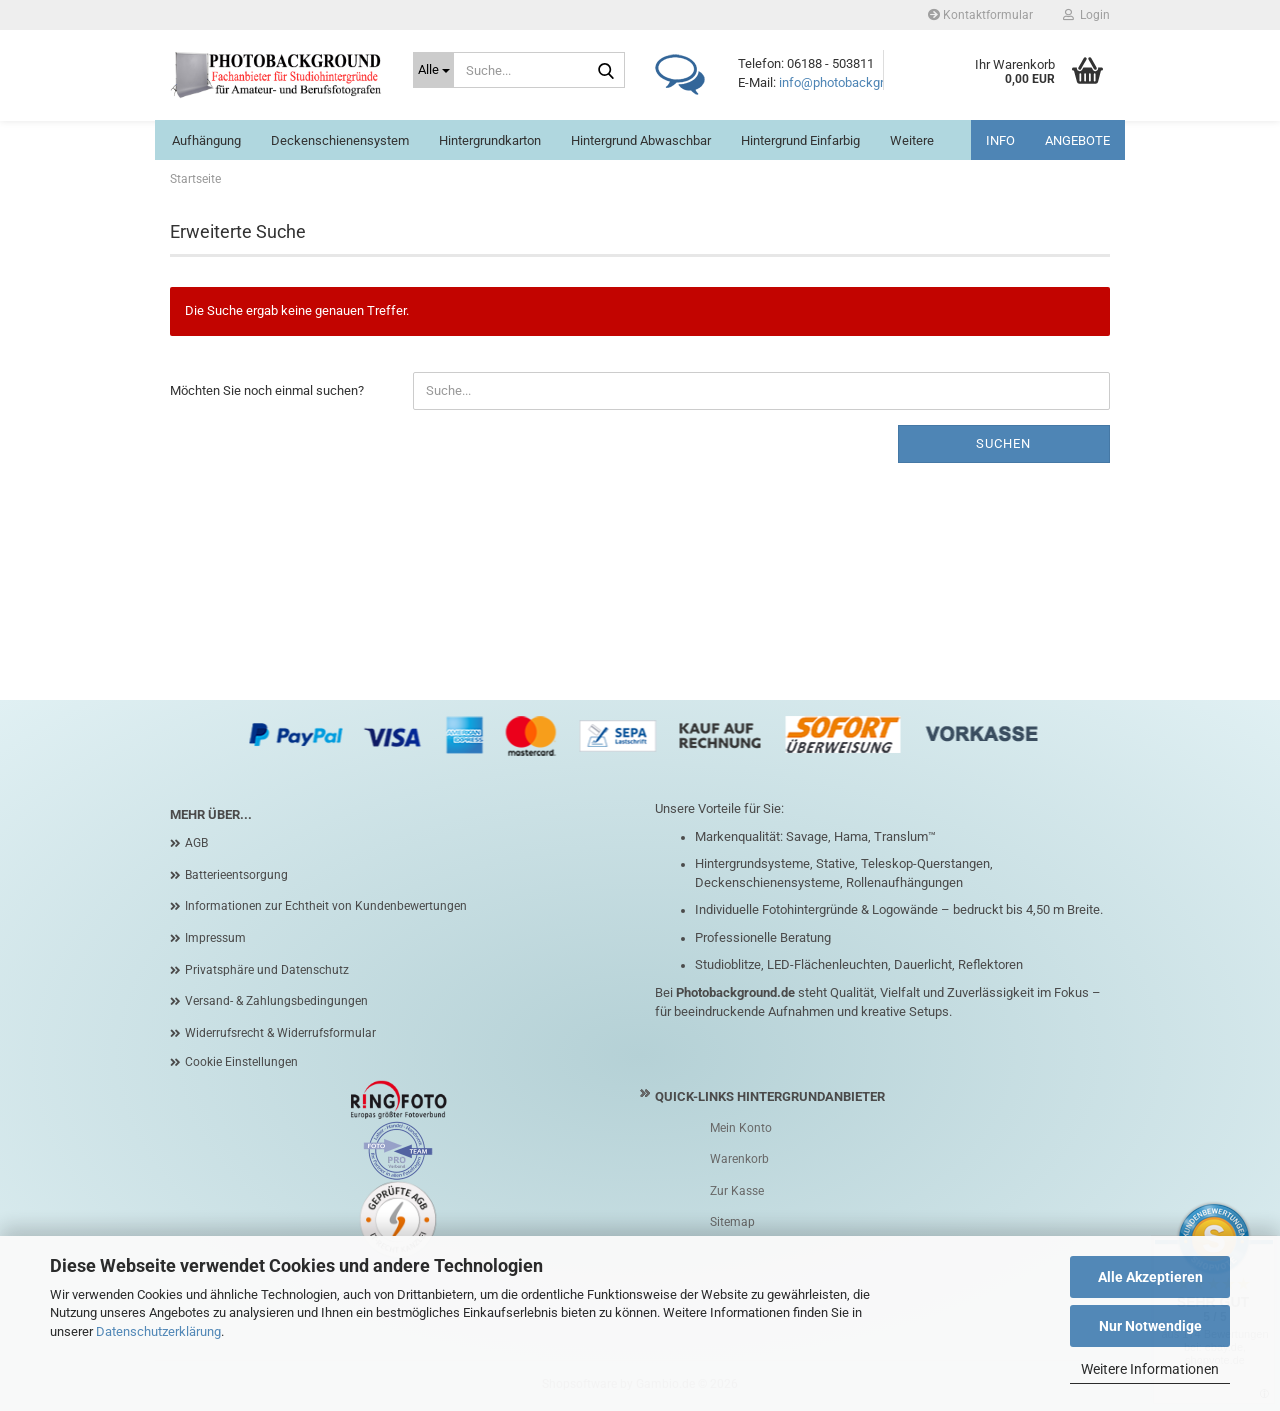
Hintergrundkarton (490, 140)
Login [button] (1086, 15)
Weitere (912, 140)
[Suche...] (433, 70)
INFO (1000, 140)
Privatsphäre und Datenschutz (267, 970)
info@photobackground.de (854, 82)
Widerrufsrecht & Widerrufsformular (280, 1033)
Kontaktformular (980, 15)
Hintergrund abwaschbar (641, 140)
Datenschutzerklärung (158, 1331)
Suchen (1003, 443)
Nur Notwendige (1150, 1326)
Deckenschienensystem (340, 140)
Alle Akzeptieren (1150, 1277)
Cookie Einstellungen (241, 1062)
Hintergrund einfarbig (800, 140)
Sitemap (732, 1222)
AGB (196, 843)
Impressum (215, 938)
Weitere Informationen (1150, 1369)
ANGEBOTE (1077, 140)
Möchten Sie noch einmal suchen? (267, 390)
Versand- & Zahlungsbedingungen (276, 1001)
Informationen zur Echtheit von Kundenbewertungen (326, 906)
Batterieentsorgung (236, 875)
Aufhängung (206, 140)
